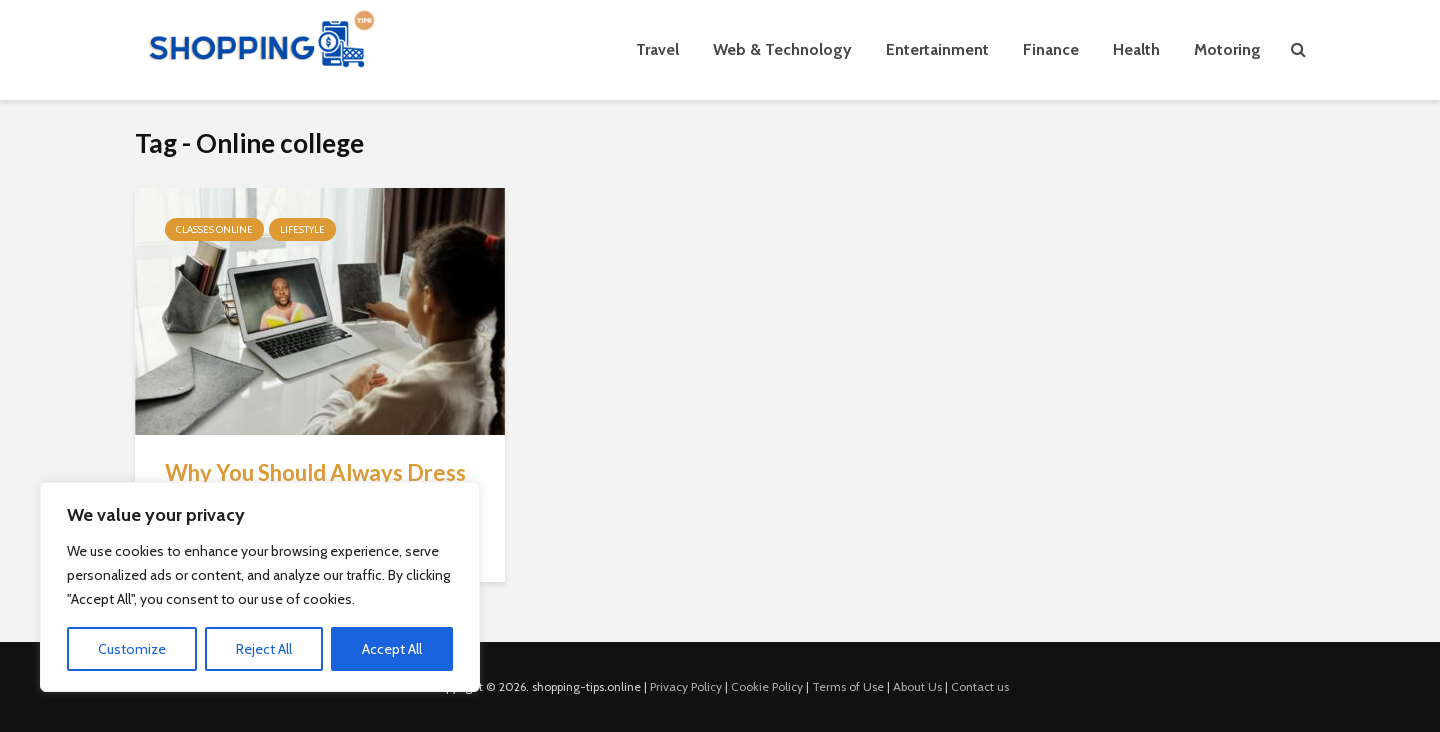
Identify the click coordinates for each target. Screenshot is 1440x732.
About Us (917, 686)
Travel (657, 49)
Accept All (392, 649)
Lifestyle (302, 229)
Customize (132, 649)
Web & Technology (782, 49)
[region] (260, 587)
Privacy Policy (686, 686)
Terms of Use (848, 686)
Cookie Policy (767, 686)
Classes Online (214, 229)
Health (1136, 49)
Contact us (980, 686)
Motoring (1227, 49)
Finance (1051, 49)
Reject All (264, 649)
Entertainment (937, 49)
